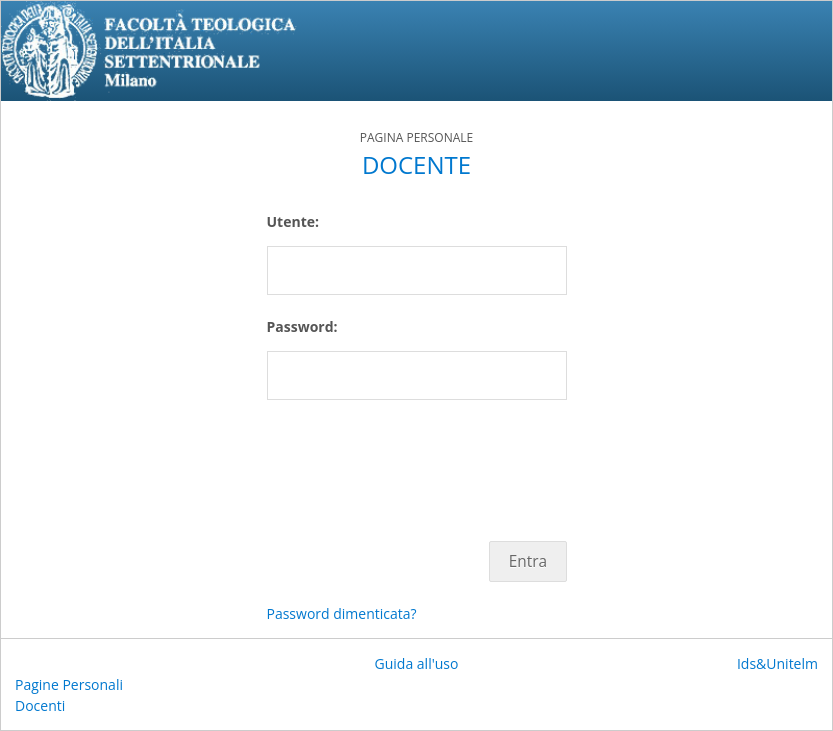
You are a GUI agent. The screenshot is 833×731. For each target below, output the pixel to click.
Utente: (293, 221)
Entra (528, 561)
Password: (302, 326)
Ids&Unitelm (777, 663)
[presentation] (419, 460)
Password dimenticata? (342, 613)
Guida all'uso (417, 663)
